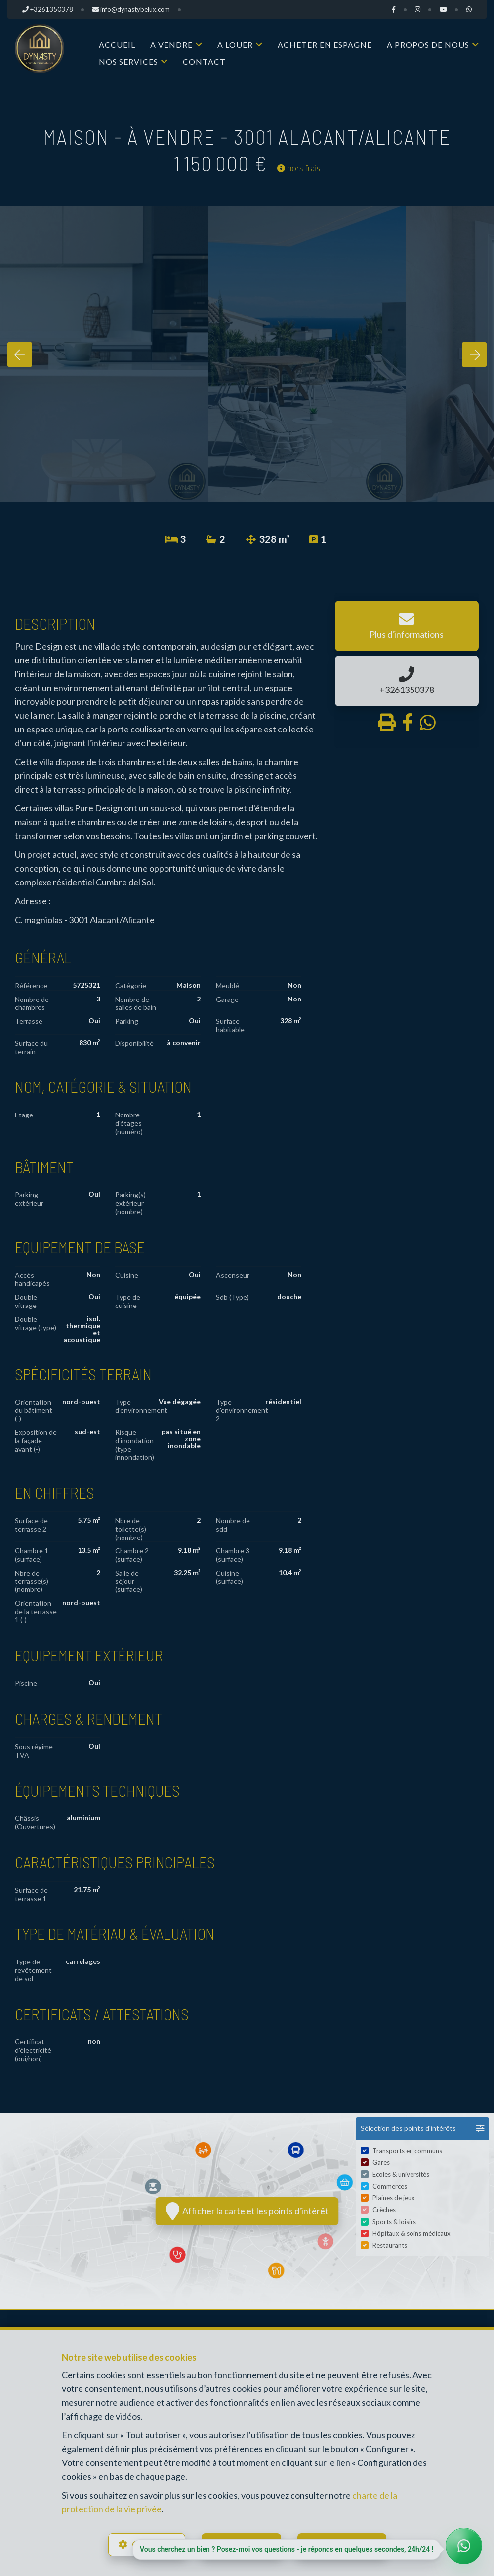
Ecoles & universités (400, 2176)
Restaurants (389, 2247)
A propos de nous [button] (428, 44)
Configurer (153, 2544)
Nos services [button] (128, 61)
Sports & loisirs (394, 2223)
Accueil (117, 44)
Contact (204, 61)
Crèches (384, 2211)
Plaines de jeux (393, 2199)
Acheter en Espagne (325, 44)
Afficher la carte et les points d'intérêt (247, 2211)
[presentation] (19, 354)
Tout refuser (246, 2544)
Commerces (389, 2188)
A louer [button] (235, 44)
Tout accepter (348, 2544)
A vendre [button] (171, 44)
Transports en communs (407, 2152)
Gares (381, 2164)
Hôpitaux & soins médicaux (411, 2235)
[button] (422, 2129)
